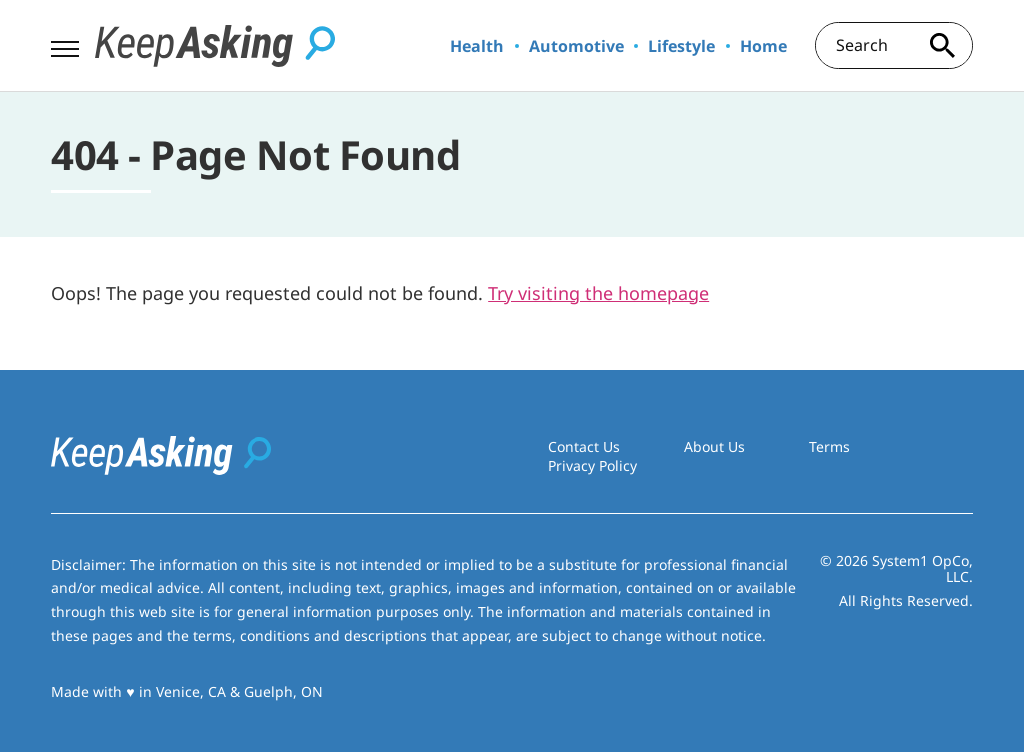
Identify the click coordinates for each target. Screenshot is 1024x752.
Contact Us (584, 446)
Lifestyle (681, 46)
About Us (714, 446)
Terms (829, 446)
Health (477, 46)
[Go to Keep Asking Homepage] (215, 46)
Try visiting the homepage (598, 293)
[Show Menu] (64, 44)
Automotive (576, 46)
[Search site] (943, 45)
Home (763, 46)
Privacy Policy (592, 465)
